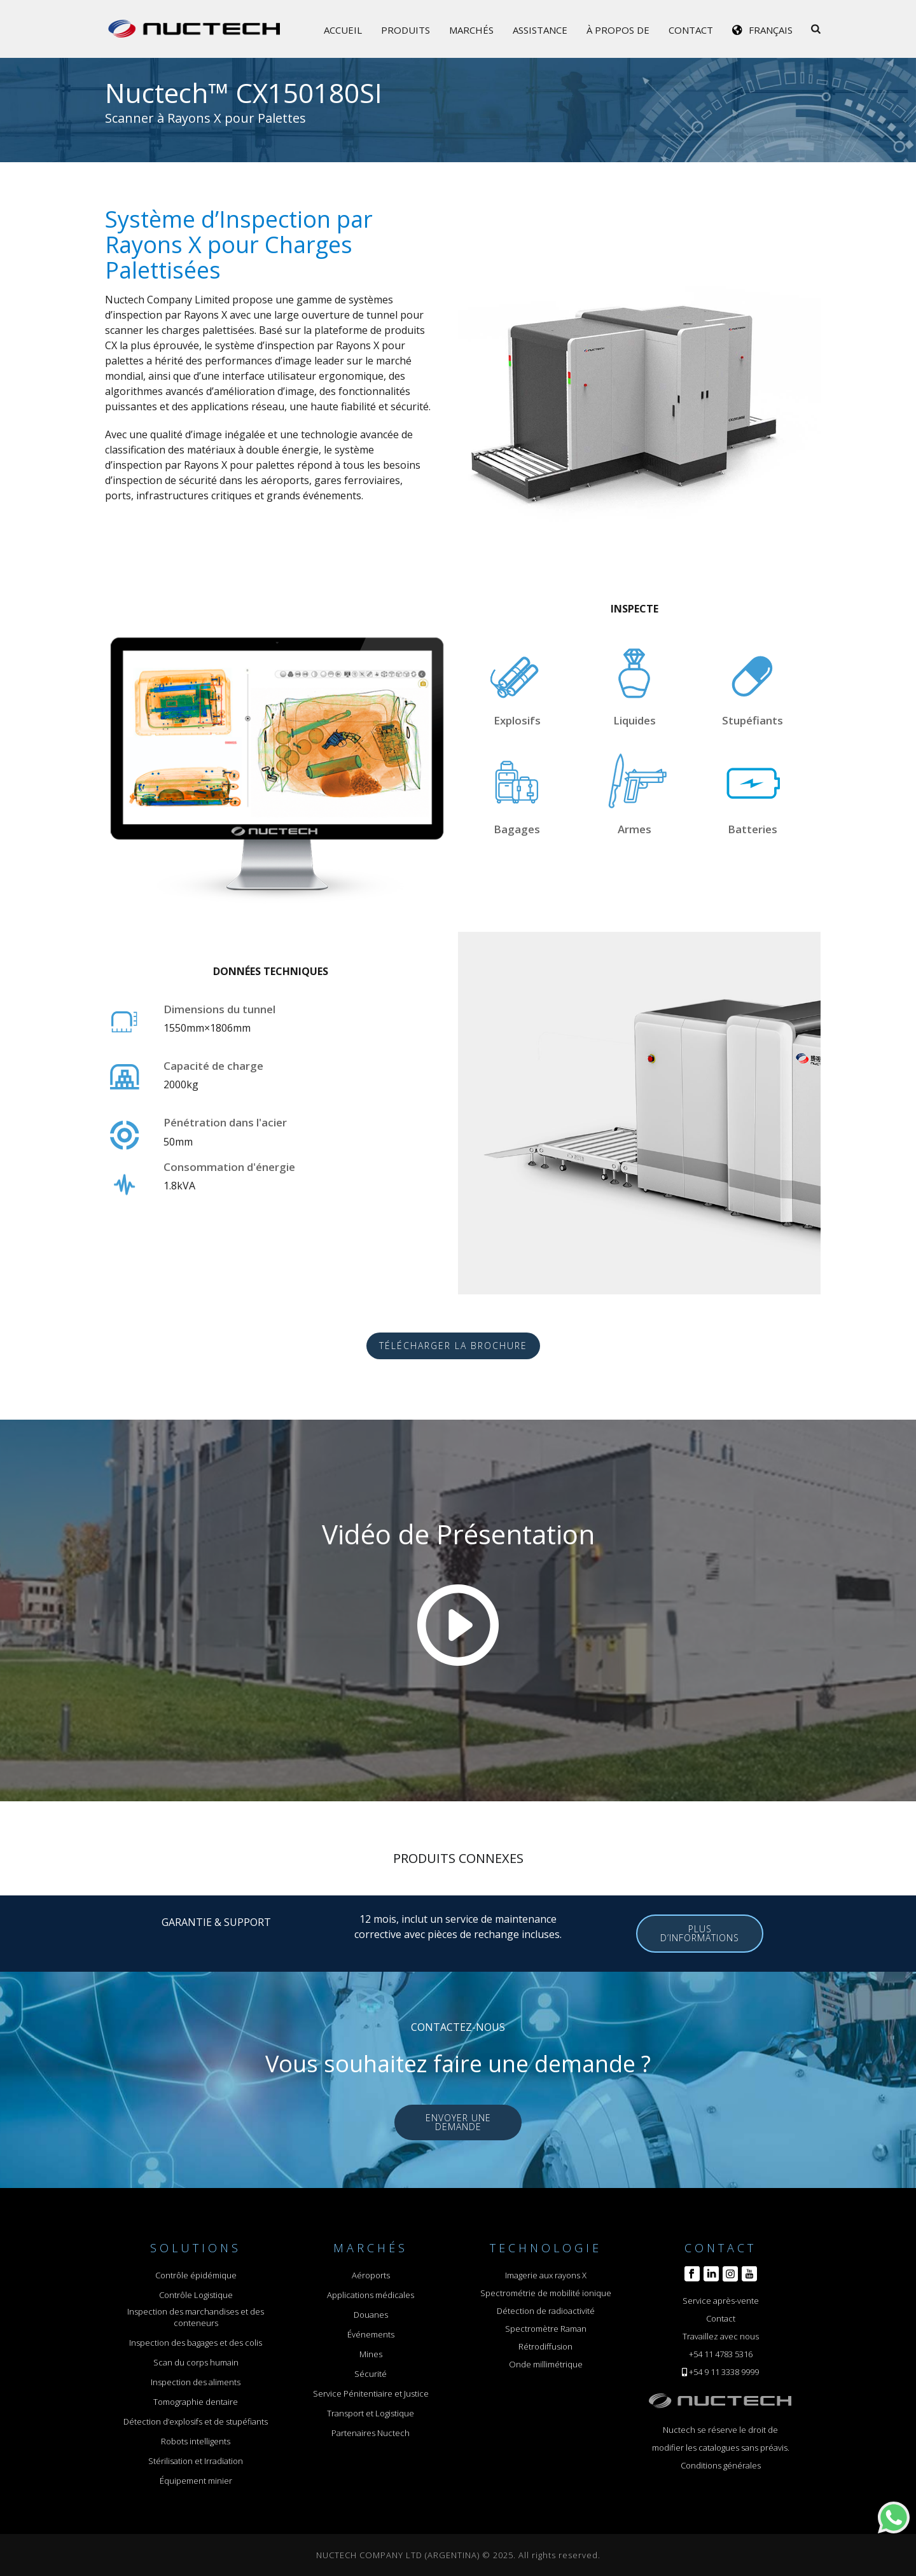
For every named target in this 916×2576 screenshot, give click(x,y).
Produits (405, 30)
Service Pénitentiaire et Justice (371, 2393)
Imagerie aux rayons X (545, 2275)
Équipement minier (196, 2480)
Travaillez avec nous (721, 2336)
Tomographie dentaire (195, 2401)
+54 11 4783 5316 (721, 2354)
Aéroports (371, 2275)
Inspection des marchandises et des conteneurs (195, 2317)
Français (771, 30)
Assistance (540, 30)
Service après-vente (721, 2300)
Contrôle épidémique (196, 2275)
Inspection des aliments (195, 2382)
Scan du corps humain (196, 2362)
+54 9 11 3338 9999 (724, 2372)
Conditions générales (721, 2465)
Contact (691, 30)
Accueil (343, 30)
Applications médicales (370, 2295)
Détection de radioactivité (546, 2310)
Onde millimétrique (546, 2364)
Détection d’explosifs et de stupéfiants (195, 2421)
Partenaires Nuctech (370, 2433)
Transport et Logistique (370, 2413)
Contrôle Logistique (196, 2295)
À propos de (617, 30)
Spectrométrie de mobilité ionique (545, 2293)
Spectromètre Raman (545, 2328)
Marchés (471, 30)
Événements (370, 2334)
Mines (370, 2354)
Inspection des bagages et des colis (195, 2342)
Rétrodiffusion (545, 2346)
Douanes (371, 2314)
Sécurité (370, 2373)
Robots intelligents (195, 2441)
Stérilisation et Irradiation (195, 2461)
